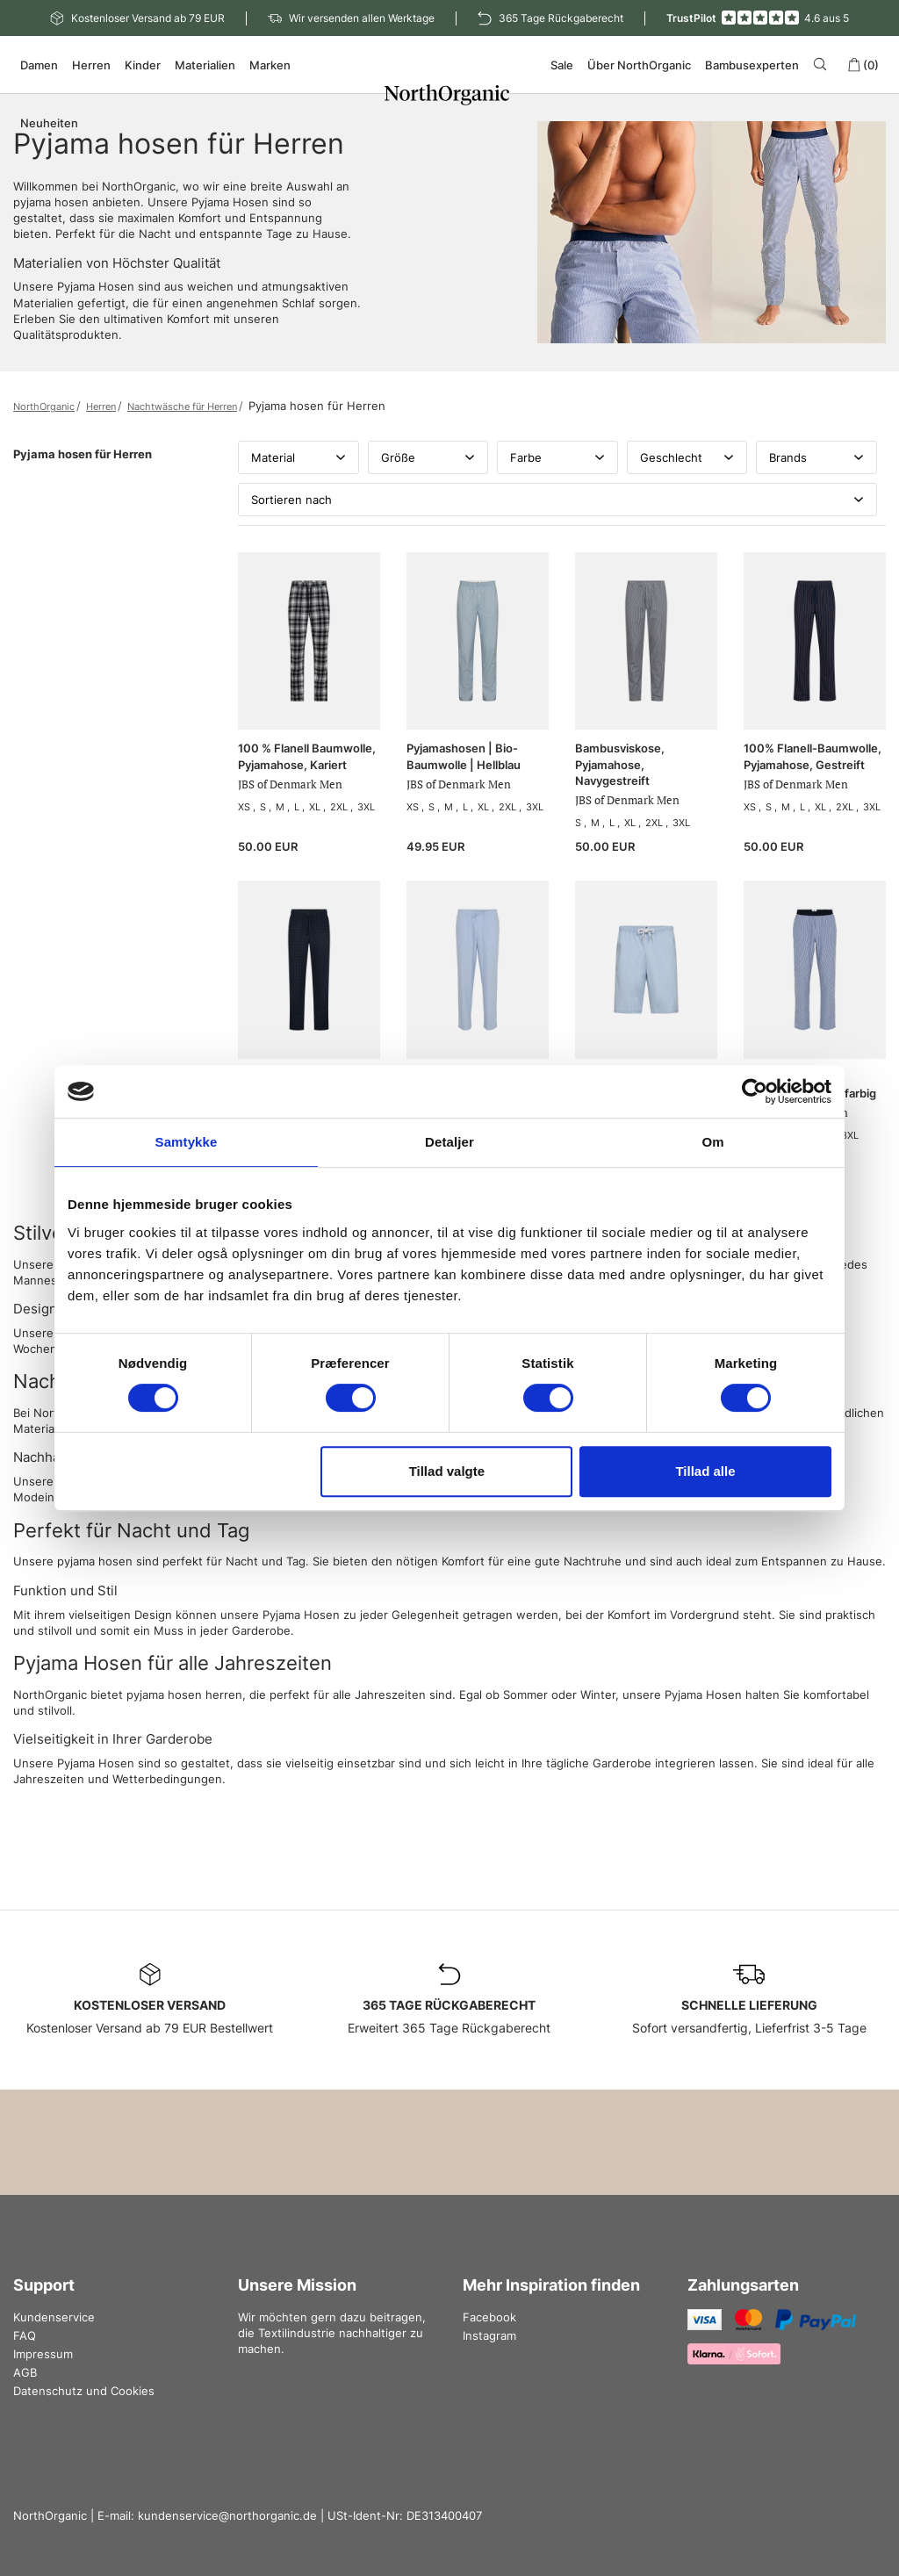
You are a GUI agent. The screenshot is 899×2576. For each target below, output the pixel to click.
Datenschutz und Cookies (84, 2391)
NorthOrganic (44, 406)
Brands (816, 457)
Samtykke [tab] (186, 1141)
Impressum (43, 2354)
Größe (428, 457)
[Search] (823, 64)
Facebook (489, 2317)
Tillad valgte (447, 1471)
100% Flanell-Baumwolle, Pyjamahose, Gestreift (812, 756)
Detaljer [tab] (449, 1141)
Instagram (489, 2335)
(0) (863, 65)
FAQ (24, 2335)
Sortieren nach (557, 500)
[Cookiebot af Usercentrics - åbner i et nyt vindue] (754, 1091)
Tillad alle (705, 1471)
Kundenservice (54, 2317)
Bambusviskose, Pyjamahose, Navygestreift (620, 764)
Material (298, 457)
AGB (25, 2372)
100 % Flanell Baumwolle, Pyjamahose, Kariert (307, 756)
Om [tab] (712, 1141)
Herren (101, 406)
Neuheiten (49, 123)
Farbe (557, 457)
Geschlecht (687, 457)
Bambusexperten (752, 65)
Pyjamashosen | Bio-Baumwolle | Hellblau (463, 756)
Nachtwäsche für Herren (182, 406)
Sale (561, 65)
